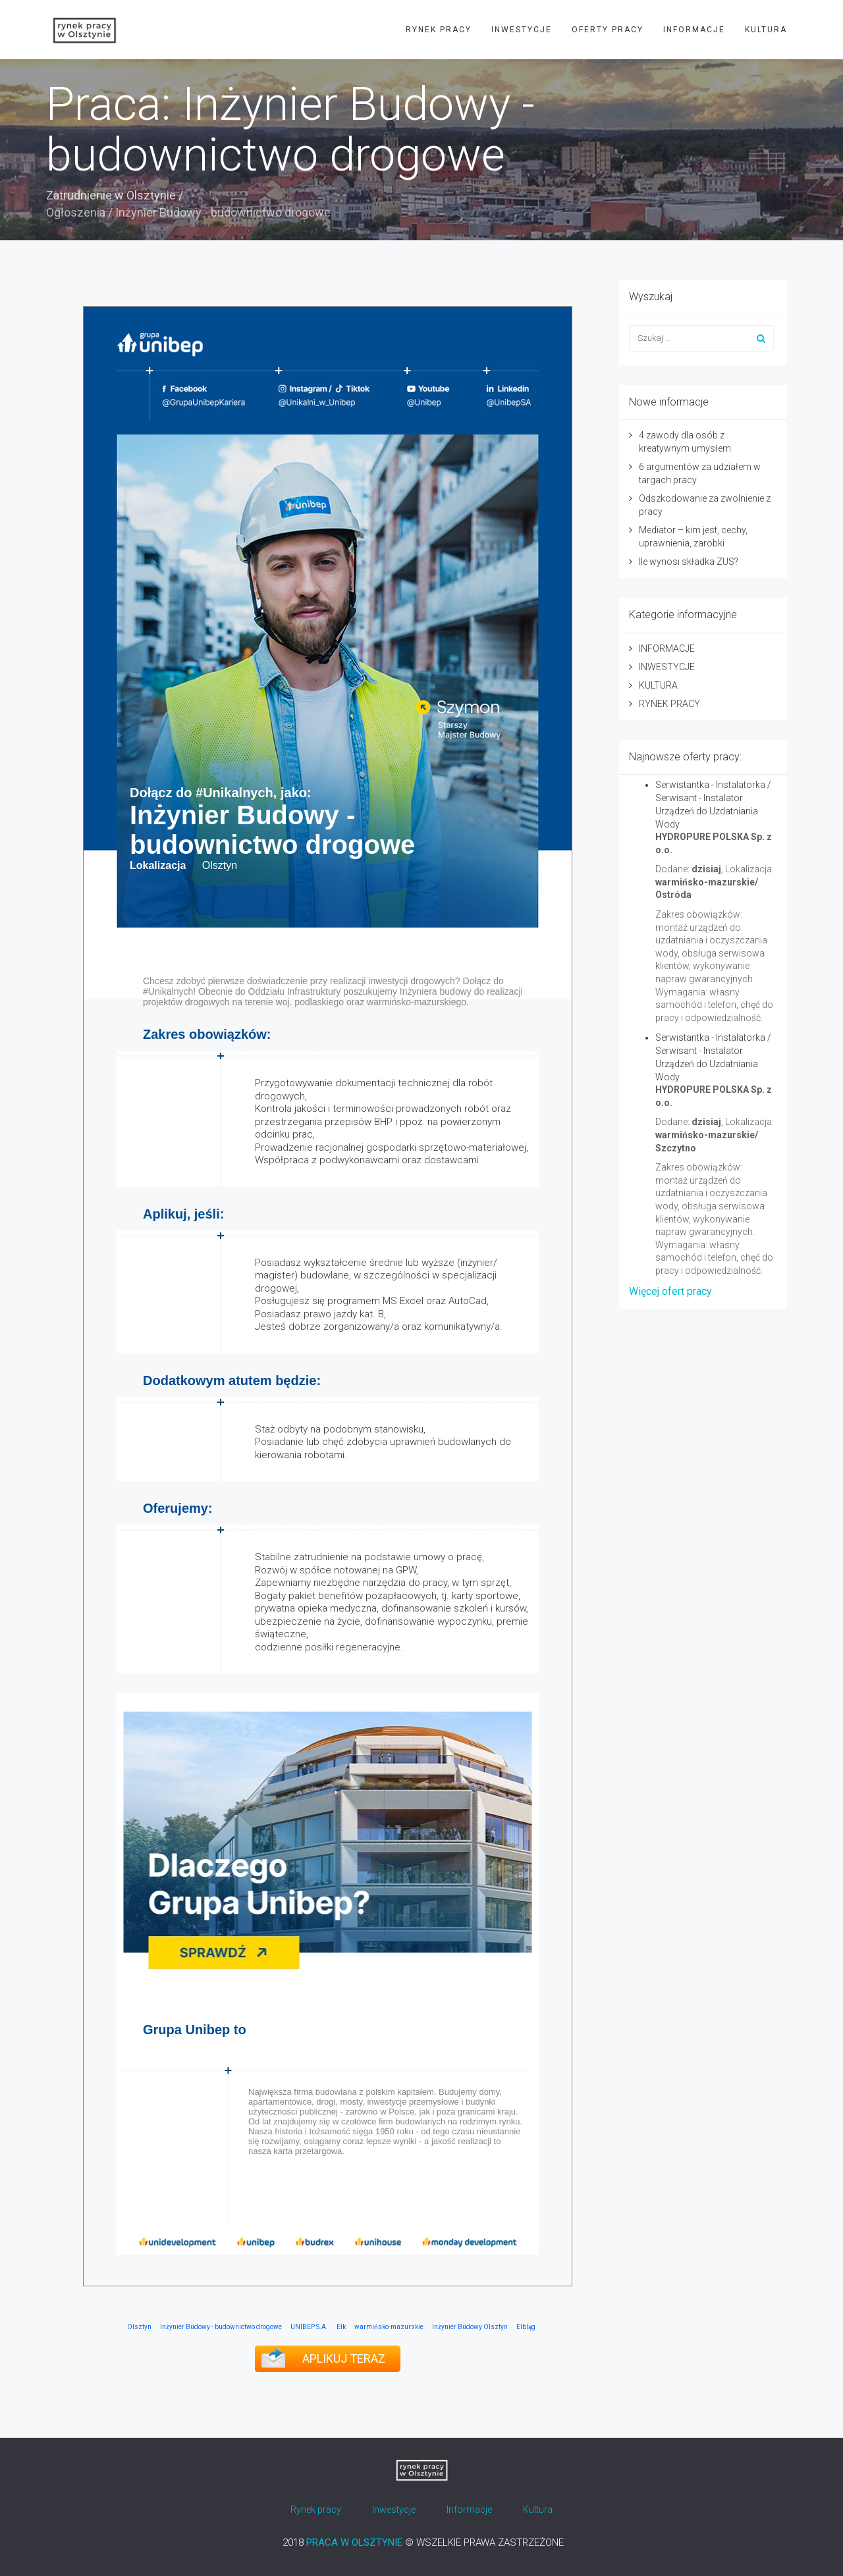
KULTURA (766, 29)
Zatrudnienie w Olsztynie (111, 195)
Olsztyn (139, 2326)
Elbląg (525, 2326)
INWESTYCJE (521, 29)
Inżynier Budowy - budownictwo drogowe (221, 2326)
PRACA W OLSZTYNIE (354, 2542)
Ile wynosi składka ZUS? (688, 561)
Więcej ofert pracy (670, 1291)
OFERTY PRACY (607, 29)
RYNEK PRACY (439, 29)
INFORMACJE (694, 29)
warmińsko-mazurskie (388, 2326)
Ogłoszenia (75, 212)
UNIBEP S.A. (309, 2326)
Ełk (341, 2326)
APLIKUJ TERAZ (343, 2358)
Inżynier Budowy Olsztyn (470, 2326)
